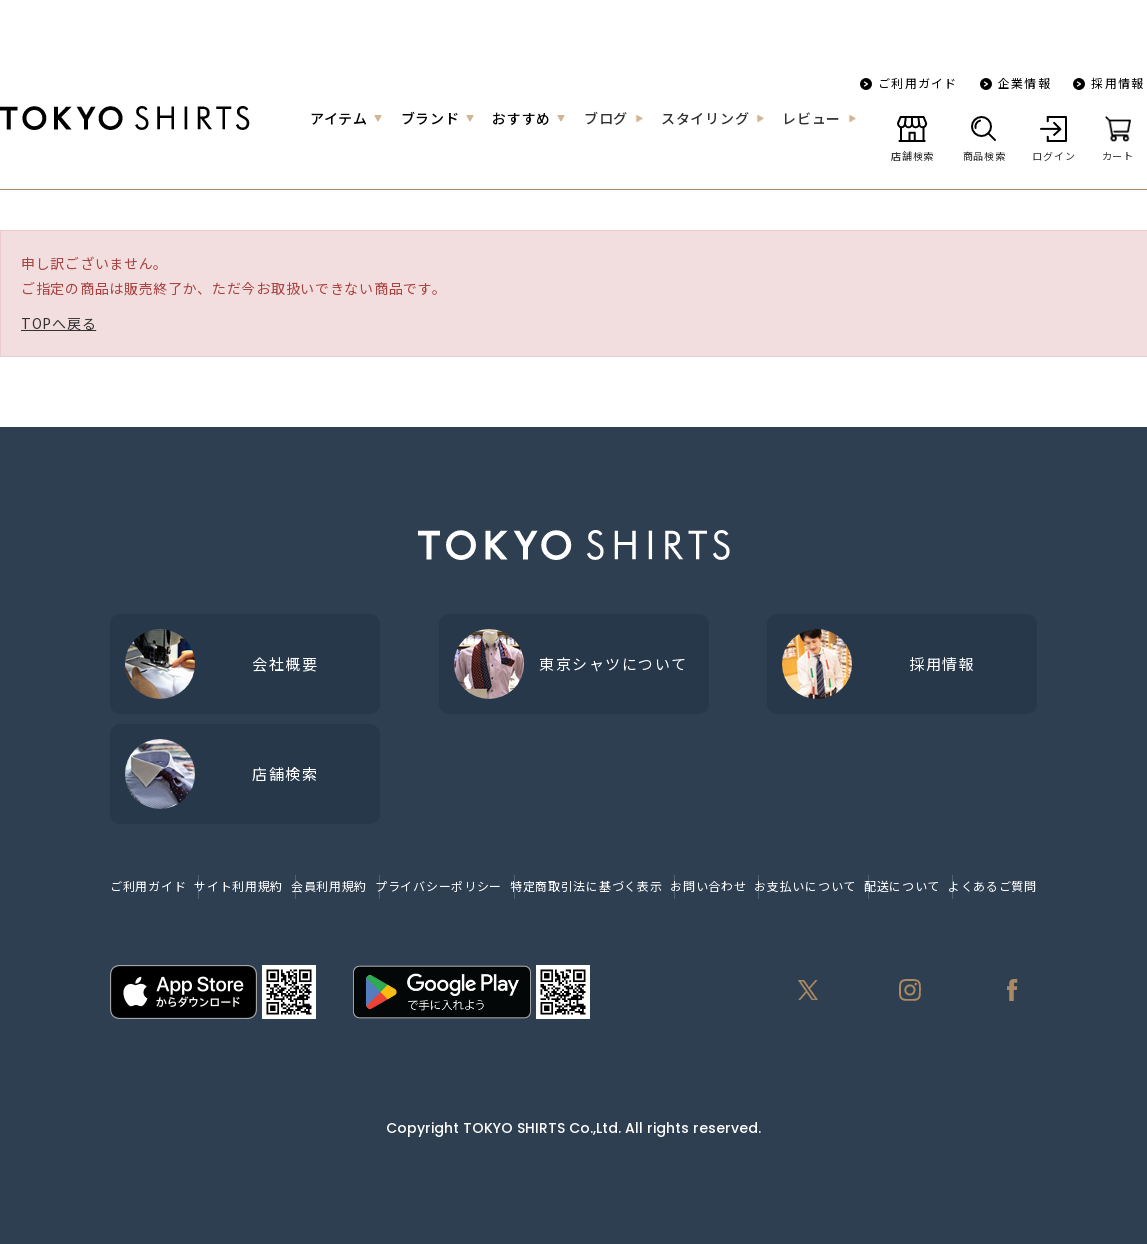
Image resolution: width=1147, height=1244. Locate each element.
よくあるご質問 (992, 885)
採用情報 (1117, 82)
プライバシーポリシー (438, 885)
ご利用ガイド (917, 82)
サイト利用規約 (238, 885)
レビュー (811, 118)
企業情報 (1024, 82)
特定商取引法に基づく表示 (586, 885)
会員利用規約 (329, 885)
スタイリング (705, 118)
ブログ (606, 118)
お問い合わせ (708, 885)
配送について (902, 885)
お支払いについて (805, 885)
